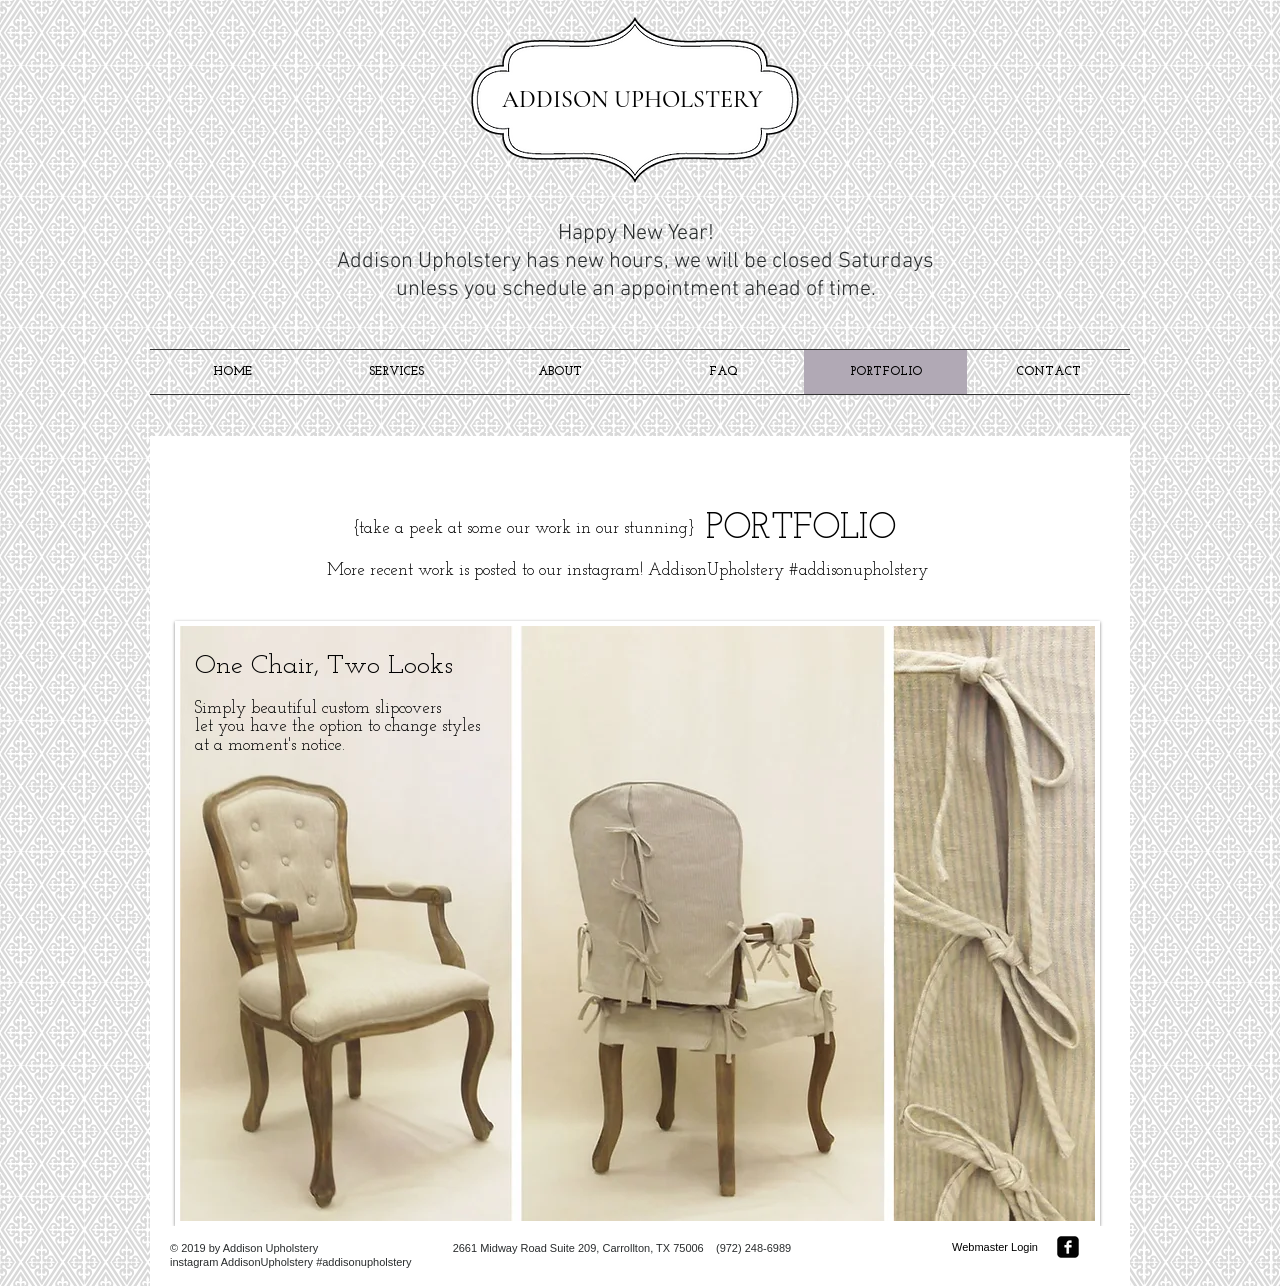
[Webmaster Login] (995, 1247)
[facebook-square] (1068, 1247)
